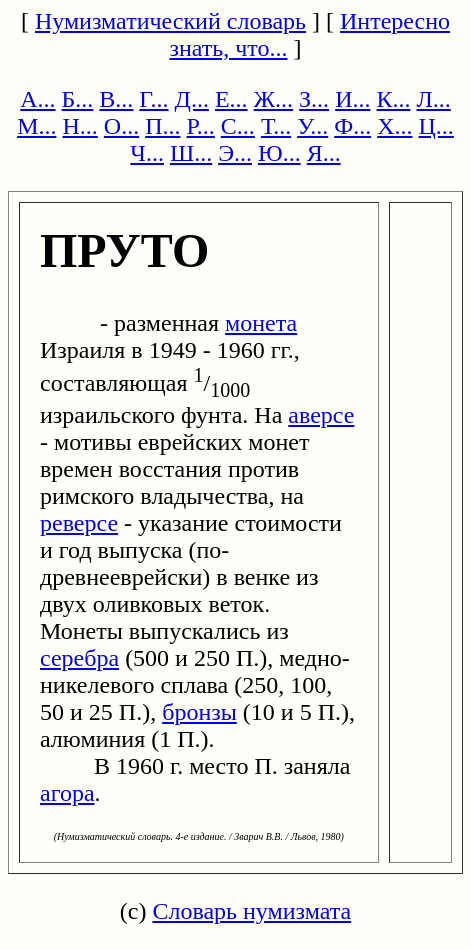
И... (352, 99)
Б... (78, 99)
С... (238, 126)
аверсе (321, 415)
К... (393, 99)
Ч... (147, 153)
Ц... (436, 126)
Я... (324, 153)
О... (121, 126)
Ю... (279, 153)
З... (314, 99)
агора (67, 793)
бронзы (199, 712)
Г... (153, 99)
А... (37, 99)
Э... (235, 153)
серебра (79, 658)
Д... (192, 99)
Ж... (274, 99)
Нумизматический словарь (170, 21)
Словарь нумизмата (251, 911)
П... (162, 126)
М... (36, 126)
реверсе (79, 523)
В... (116, 99)
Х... (394, 126)
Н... (79, 126)
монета (261, 323)
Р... (201, 126)
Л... (433, 99)
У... (312, 126)
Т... (276, 126)
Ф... (352, 126)
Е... (231, 99)
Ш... (191, 153)
